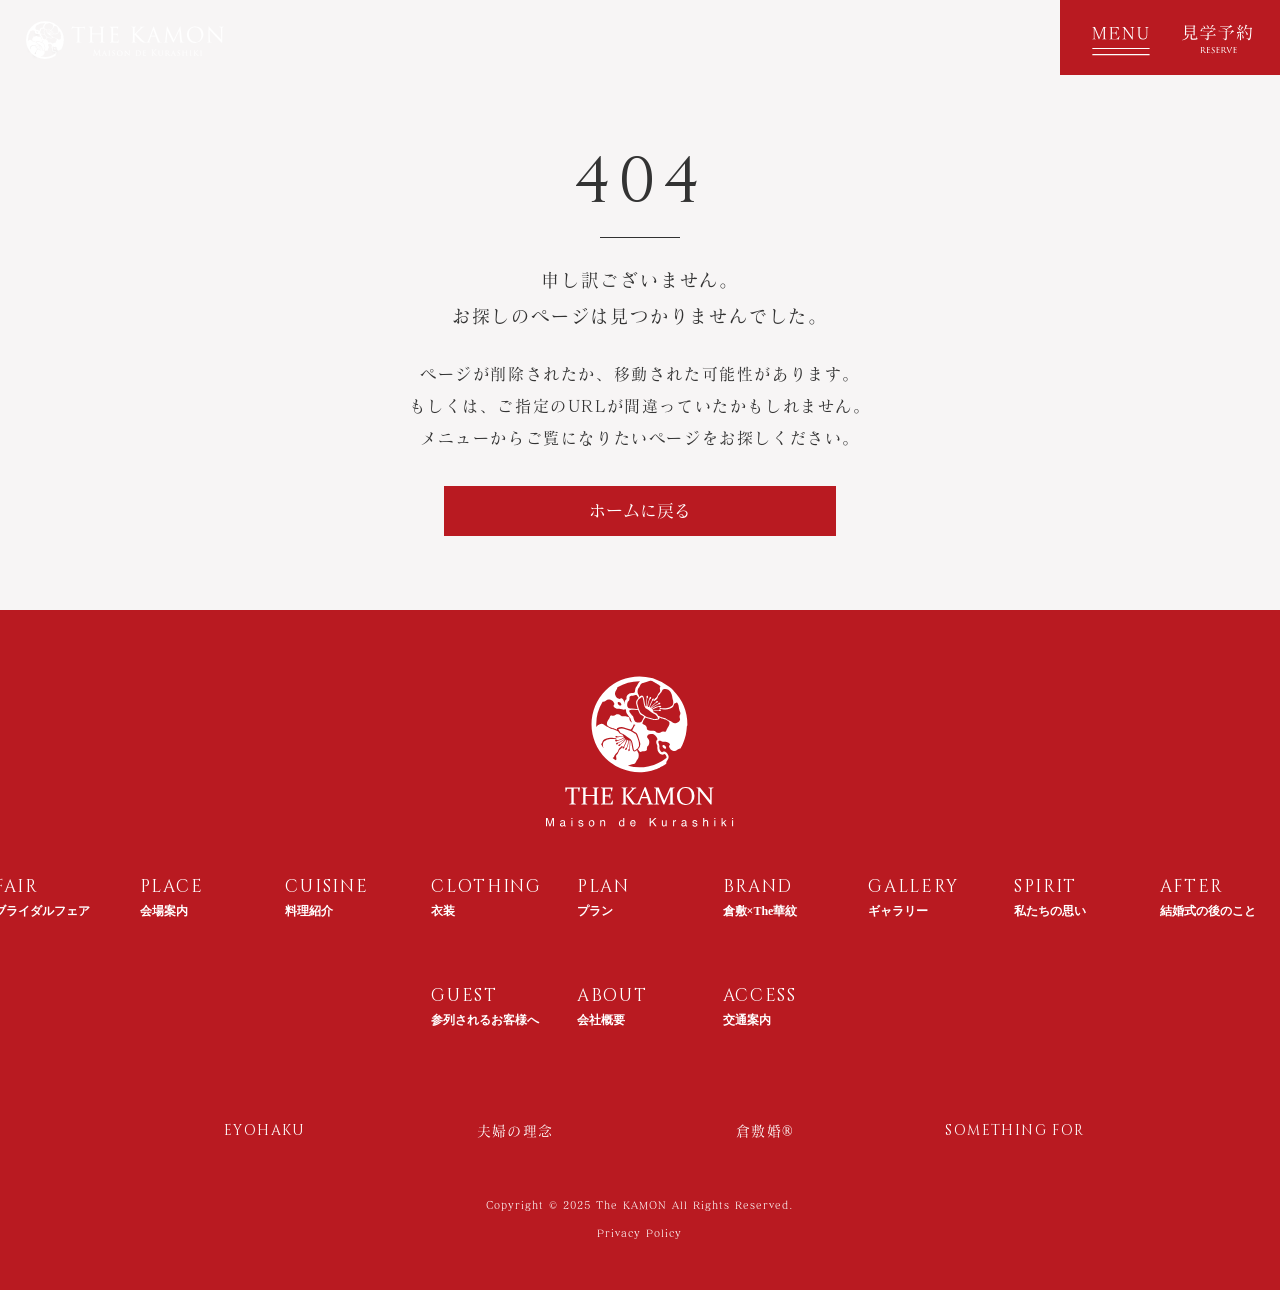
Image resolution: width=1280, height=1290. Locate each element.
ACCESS (760, 995)
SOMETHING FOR (1014, 1130)
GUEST (464, 995)
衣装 (443, 911)
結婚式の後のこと (1208, 911)
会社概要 (601, 1020)
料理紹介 (309, 911)
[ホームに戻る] (640, 511)
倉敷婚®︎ (765, 1131)
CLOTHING (486, 886)
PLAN (603, 886)
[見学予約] (1225, 37)
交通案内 (747, 1020)
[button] (1115, 37)
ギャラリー (898, 911)
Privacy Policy (639, 1233)
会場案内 (164, 911)
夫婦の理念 (515, 1131)
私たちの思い (1050, 911)
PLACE (172, 886)
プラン (595, 911)
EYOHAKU (265, 1130)
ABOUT (612, 995)
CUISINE (326, 886)
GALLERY (913, 886)
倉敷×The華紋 (760, 911)
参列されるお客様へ (485, 1020)
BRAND (758, 886)
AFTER (1192, 886)
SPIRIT (1045, 886)
